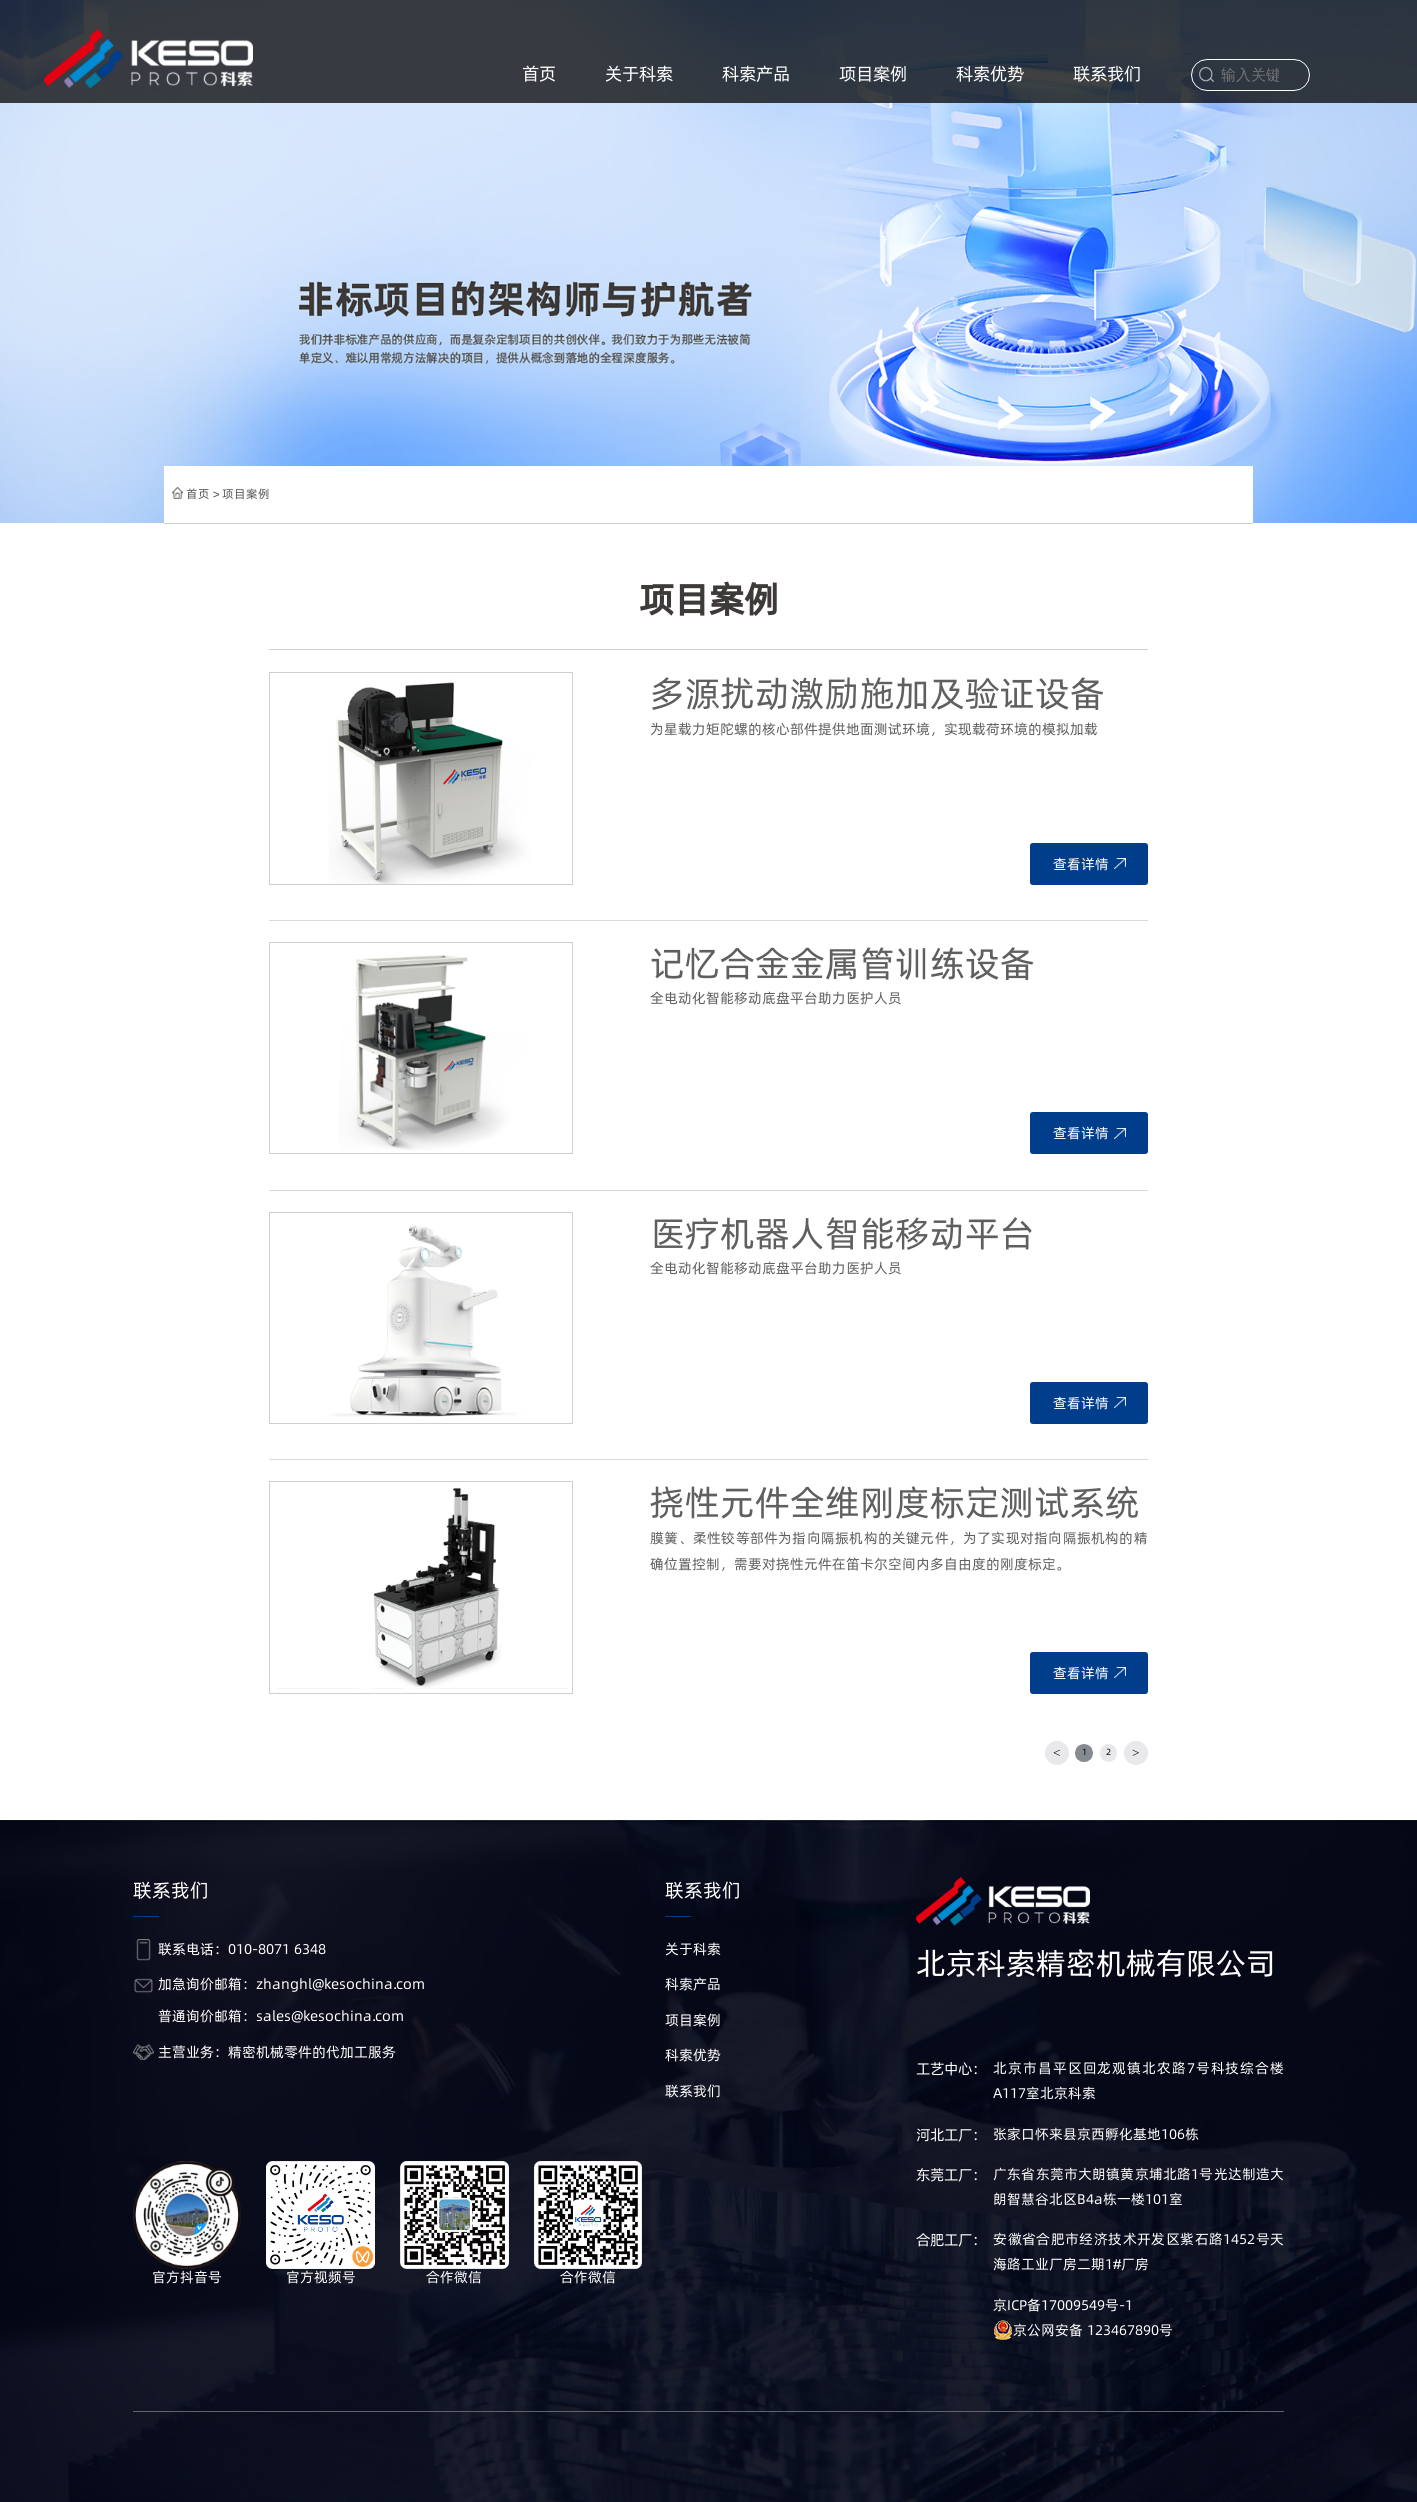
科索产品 (756, 73)
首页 (539, 73)
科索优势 (990, 73)
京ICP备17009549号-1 (1063, 2305)
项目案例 (873, 73)
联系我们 (1107, 73)
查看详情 (1089, 864)
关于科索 (639, 73)
